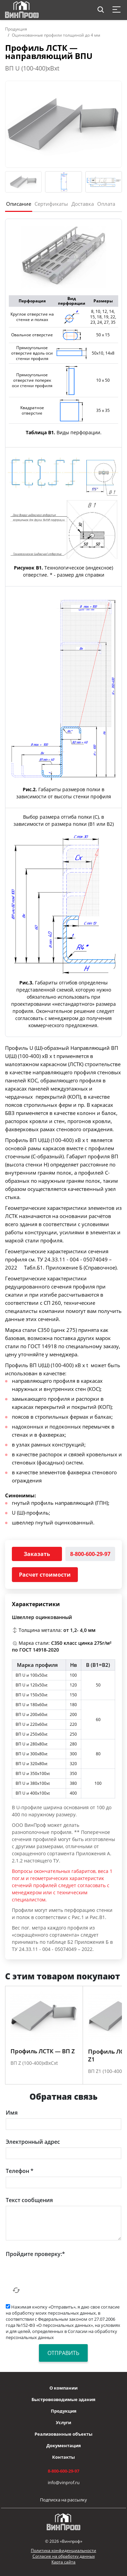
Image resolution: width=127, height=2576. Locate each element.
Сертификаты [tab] (51, 203)
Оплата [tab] (106, 203)
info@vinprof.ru (64, 2482)
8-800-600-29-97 (90, 1554)
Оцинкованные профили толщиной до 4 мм (56, 35)
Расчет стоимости (45, 1574)
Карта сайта (63, 2562)
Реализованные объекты (63, 2434)
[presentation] (57, 2273)
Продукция (16, 29)
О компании (63, 2388)
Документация (63, 2445)
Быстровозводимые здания (63, 2399)
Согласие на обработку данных (64, 2556)
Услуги (63, 2422)
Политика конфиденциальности (63, 2550)
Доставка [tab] (82, 203)
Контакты (63, 2457)
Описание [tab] (18, 203)
